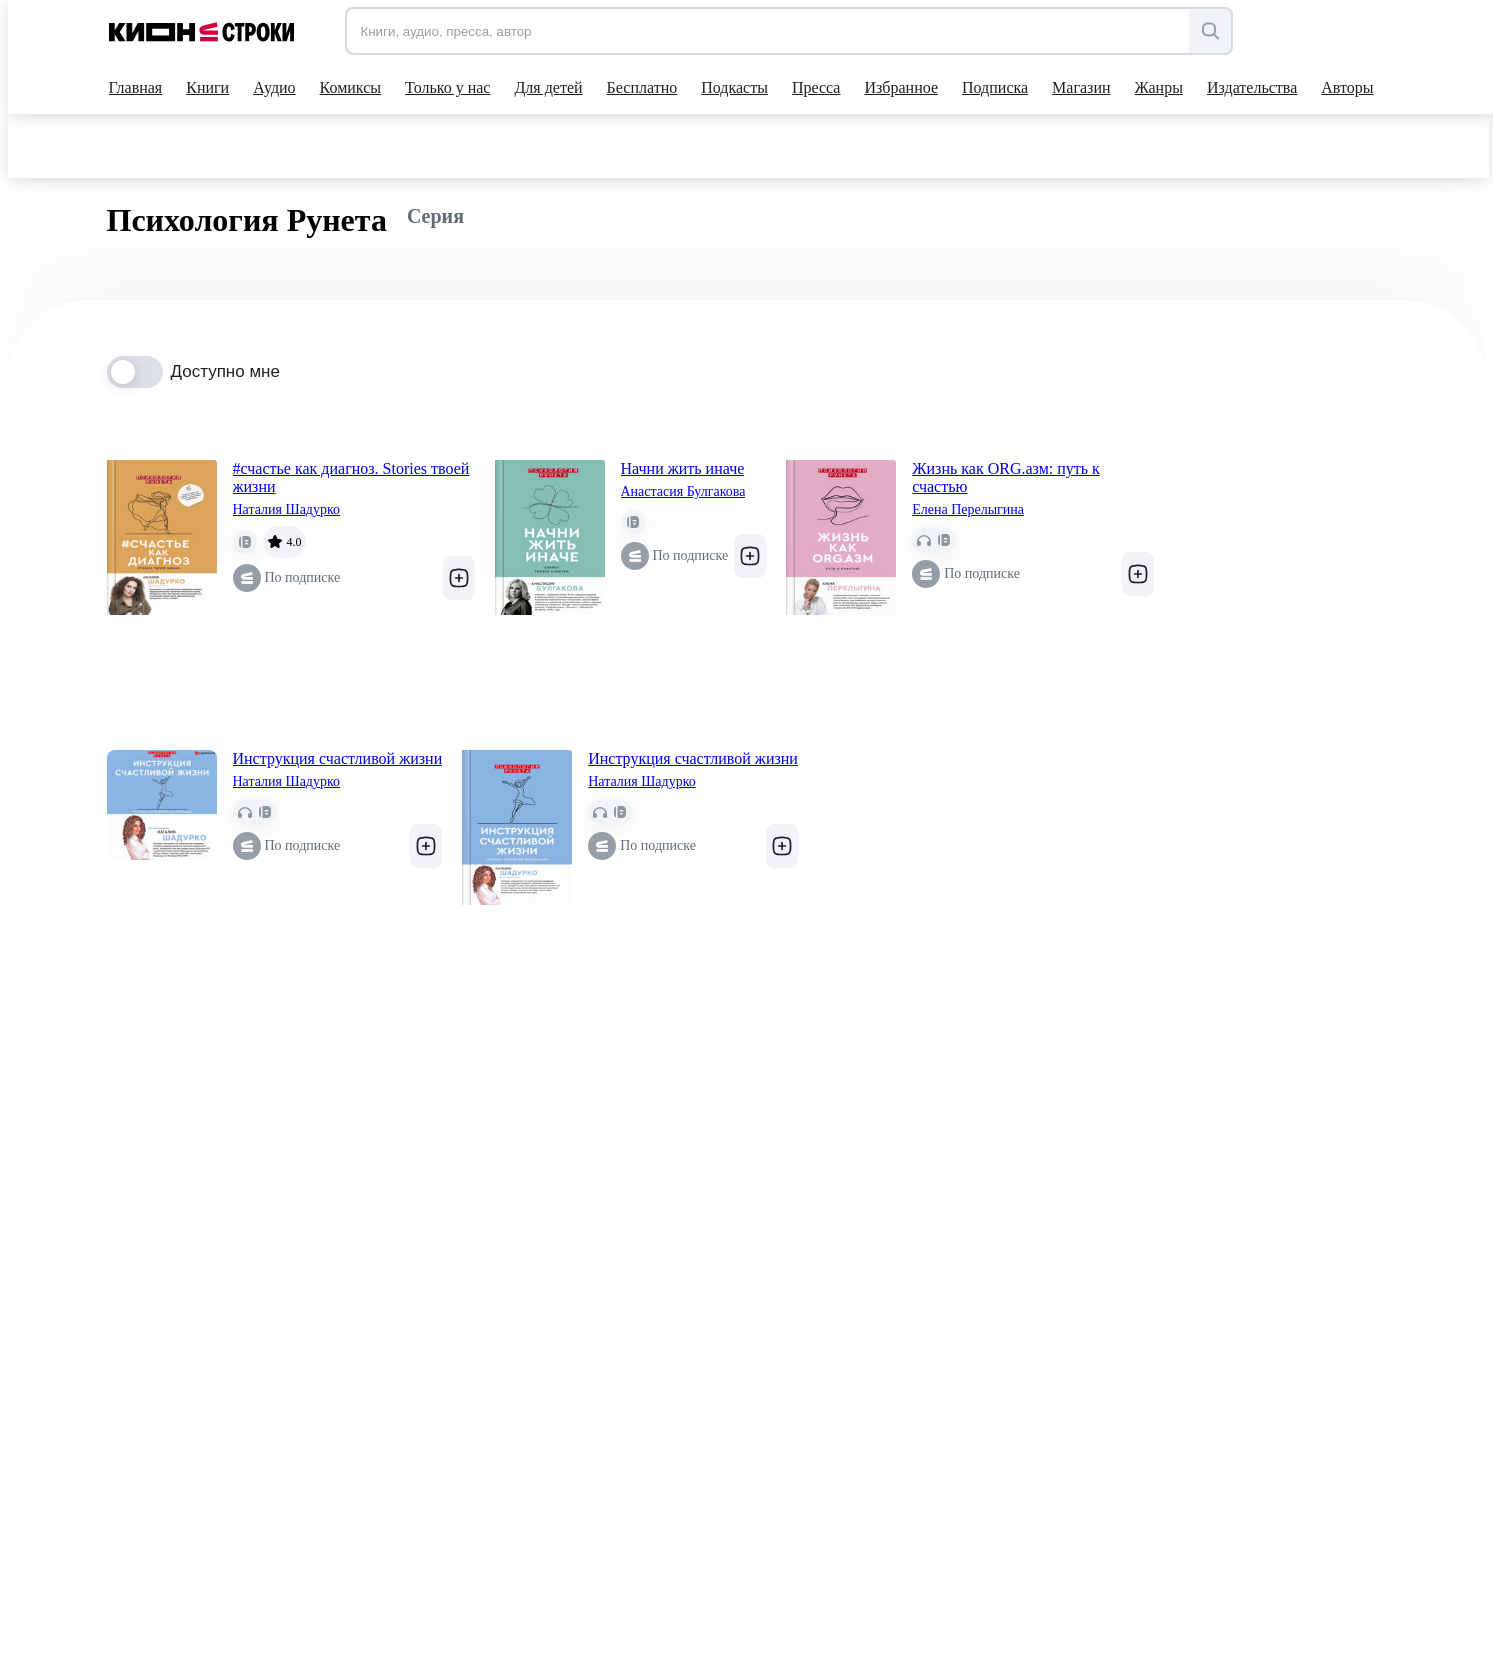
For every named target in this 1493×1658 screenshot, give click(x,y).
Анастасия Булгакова (683, 491)
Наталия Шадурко (287, 509)
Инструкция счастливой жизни (338, 758)
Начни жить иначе (683, 468)
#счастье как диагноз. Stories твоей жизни (351, 477)
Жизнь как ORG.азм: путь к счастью (1006, 477)
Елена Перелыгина (968, 509)
